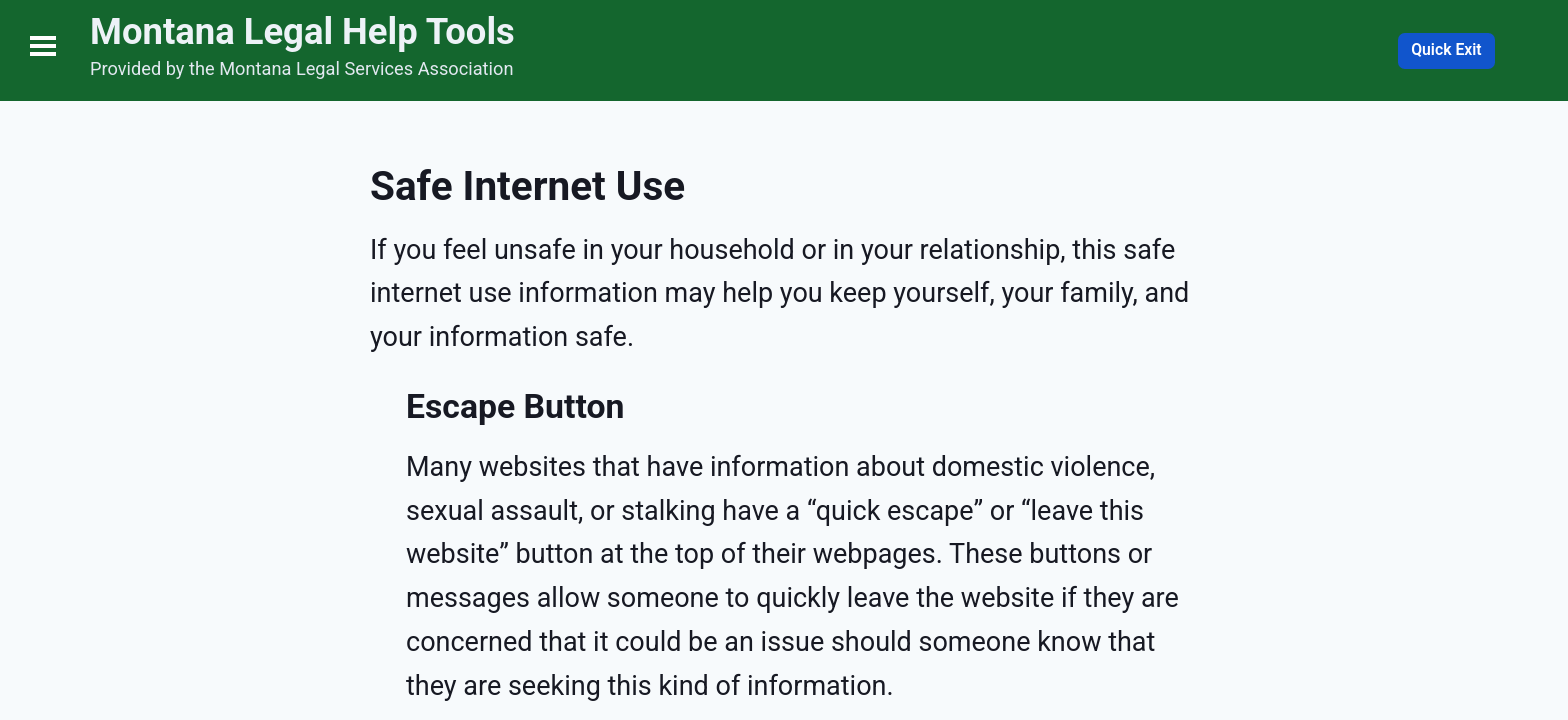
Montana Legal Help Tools (302, 31)
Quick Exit (1446, 49)
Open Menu (43, 46)
